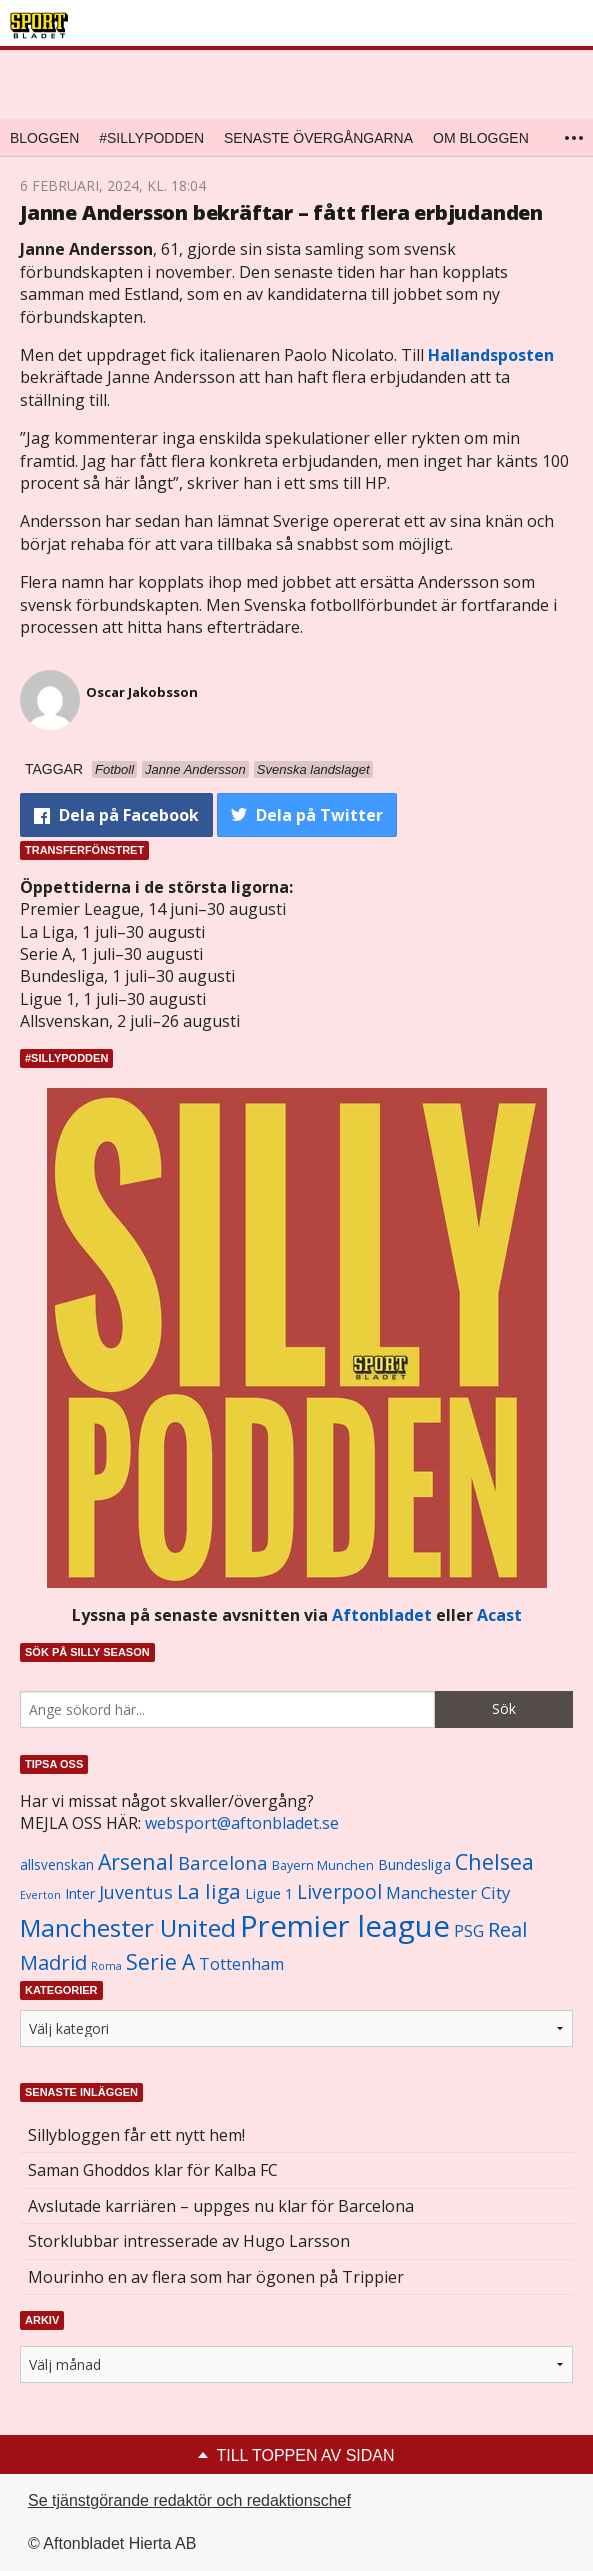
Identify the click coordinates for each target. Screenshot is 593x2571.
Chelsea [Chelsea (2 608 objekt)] (494, 1861)
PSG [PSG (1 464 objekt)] (469, 1931)
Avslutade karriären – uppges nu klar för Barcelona (221, 2206)
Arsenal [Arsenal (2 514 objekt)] (136, 1861)
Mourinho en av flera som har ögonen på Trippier (216, 2277)
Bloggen (44, 138)
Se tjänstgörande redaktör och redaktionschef (189, 2500)
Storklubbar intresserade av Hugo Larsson (189, 2241)
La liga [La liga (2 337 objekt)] (209, 1891)
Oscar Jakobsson (142, 692)
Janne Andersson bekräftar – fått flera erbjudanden (281, 212)
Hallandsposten (491, 355)
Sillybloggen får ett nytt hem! (136, 2135)
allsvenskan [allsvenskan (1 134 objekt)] (57, 1865)
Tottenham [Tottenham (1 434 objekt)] (241, 1964)
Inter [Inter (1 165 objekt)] (80, 1893)
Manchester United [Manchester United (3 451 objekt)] (128, 1927)
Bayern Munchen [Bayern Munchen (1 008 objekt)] (323, 1865)
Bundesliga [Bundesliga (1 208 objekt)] (414, 1864)
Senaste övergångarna (318, 138)
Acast (499, 1615)
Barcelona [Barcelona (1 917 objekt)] (223, 1862)
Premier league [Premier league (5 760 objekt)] (345, 1926)
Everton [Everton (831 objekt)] (40, 1895)
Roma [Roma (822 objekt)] (106, 1966)
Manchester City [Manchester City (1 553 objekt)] (448, 1892)
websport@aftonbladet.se (242, 1823)
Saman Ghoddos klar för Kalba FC (153, 2170)
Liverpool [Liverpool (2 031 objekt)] (339, 1891)
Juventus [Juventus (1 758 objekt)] (136, 1892)
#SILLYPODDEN (151, 138)
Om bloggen (481, 138)
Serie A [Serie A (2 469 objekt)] (160, 1961)
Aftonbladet (382, 1615)
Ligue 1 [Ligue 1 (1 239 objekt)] (269, 1893)
